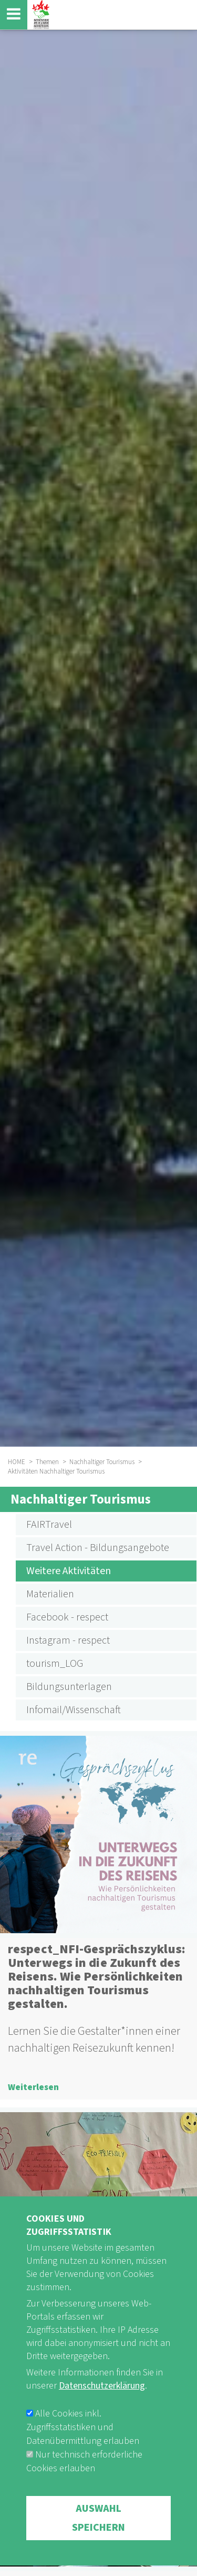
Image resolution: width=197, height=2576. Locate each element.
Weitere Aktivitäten (68, 1571)
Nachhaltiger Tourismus (101, 1462)
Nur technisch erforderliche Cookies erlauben (84, 2493)
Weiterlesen (33, 2087)
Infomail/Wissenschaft (73, 1710)
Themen (47, 1462)
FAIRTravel (49, 1524)
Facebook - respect (67, 1617)
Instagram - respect (68, 1640)
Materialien (50, 1594)
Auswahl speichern (98, 2550)
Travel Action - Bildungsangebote (97, 1547)
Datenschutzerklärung (102, 2417)
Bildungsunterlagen (69, 1686)
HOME (16, 1462)
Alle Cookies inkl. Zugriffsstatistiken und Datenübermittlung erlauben (82, 2459)
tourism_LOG (54, 1663)
